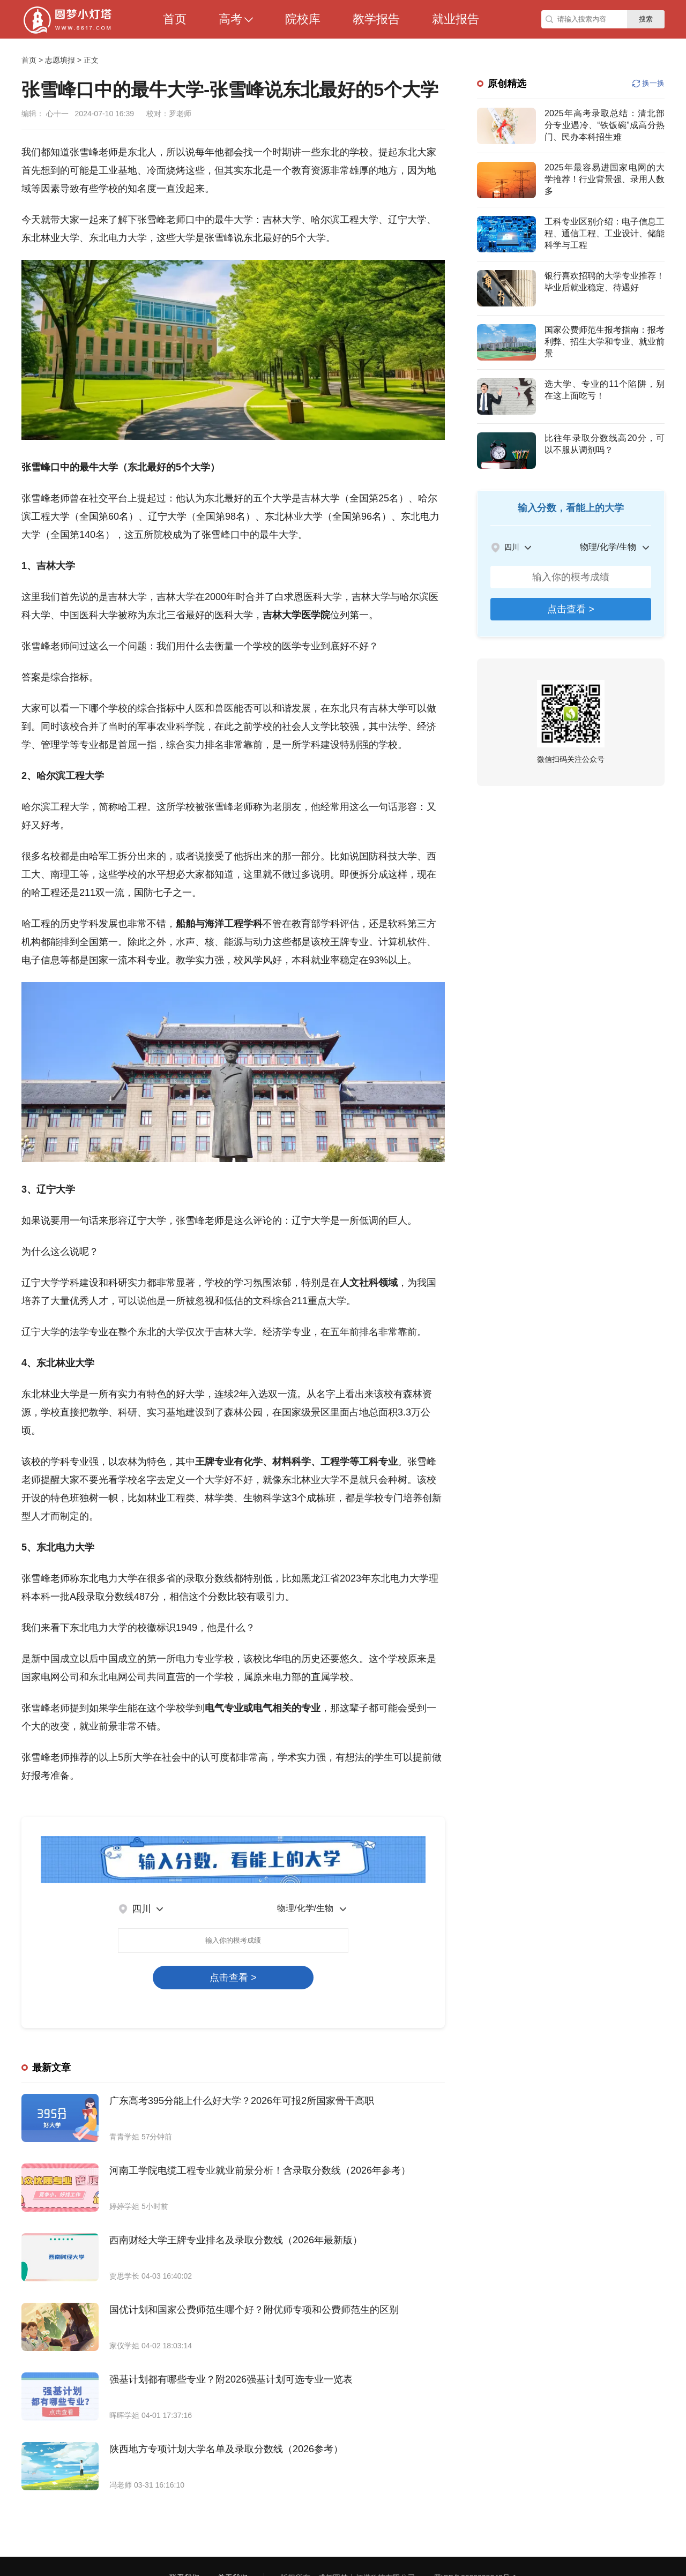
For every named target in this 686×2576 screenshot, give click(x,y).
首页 (28, 60)
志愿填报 (60, 60)
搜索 (646, 19)
